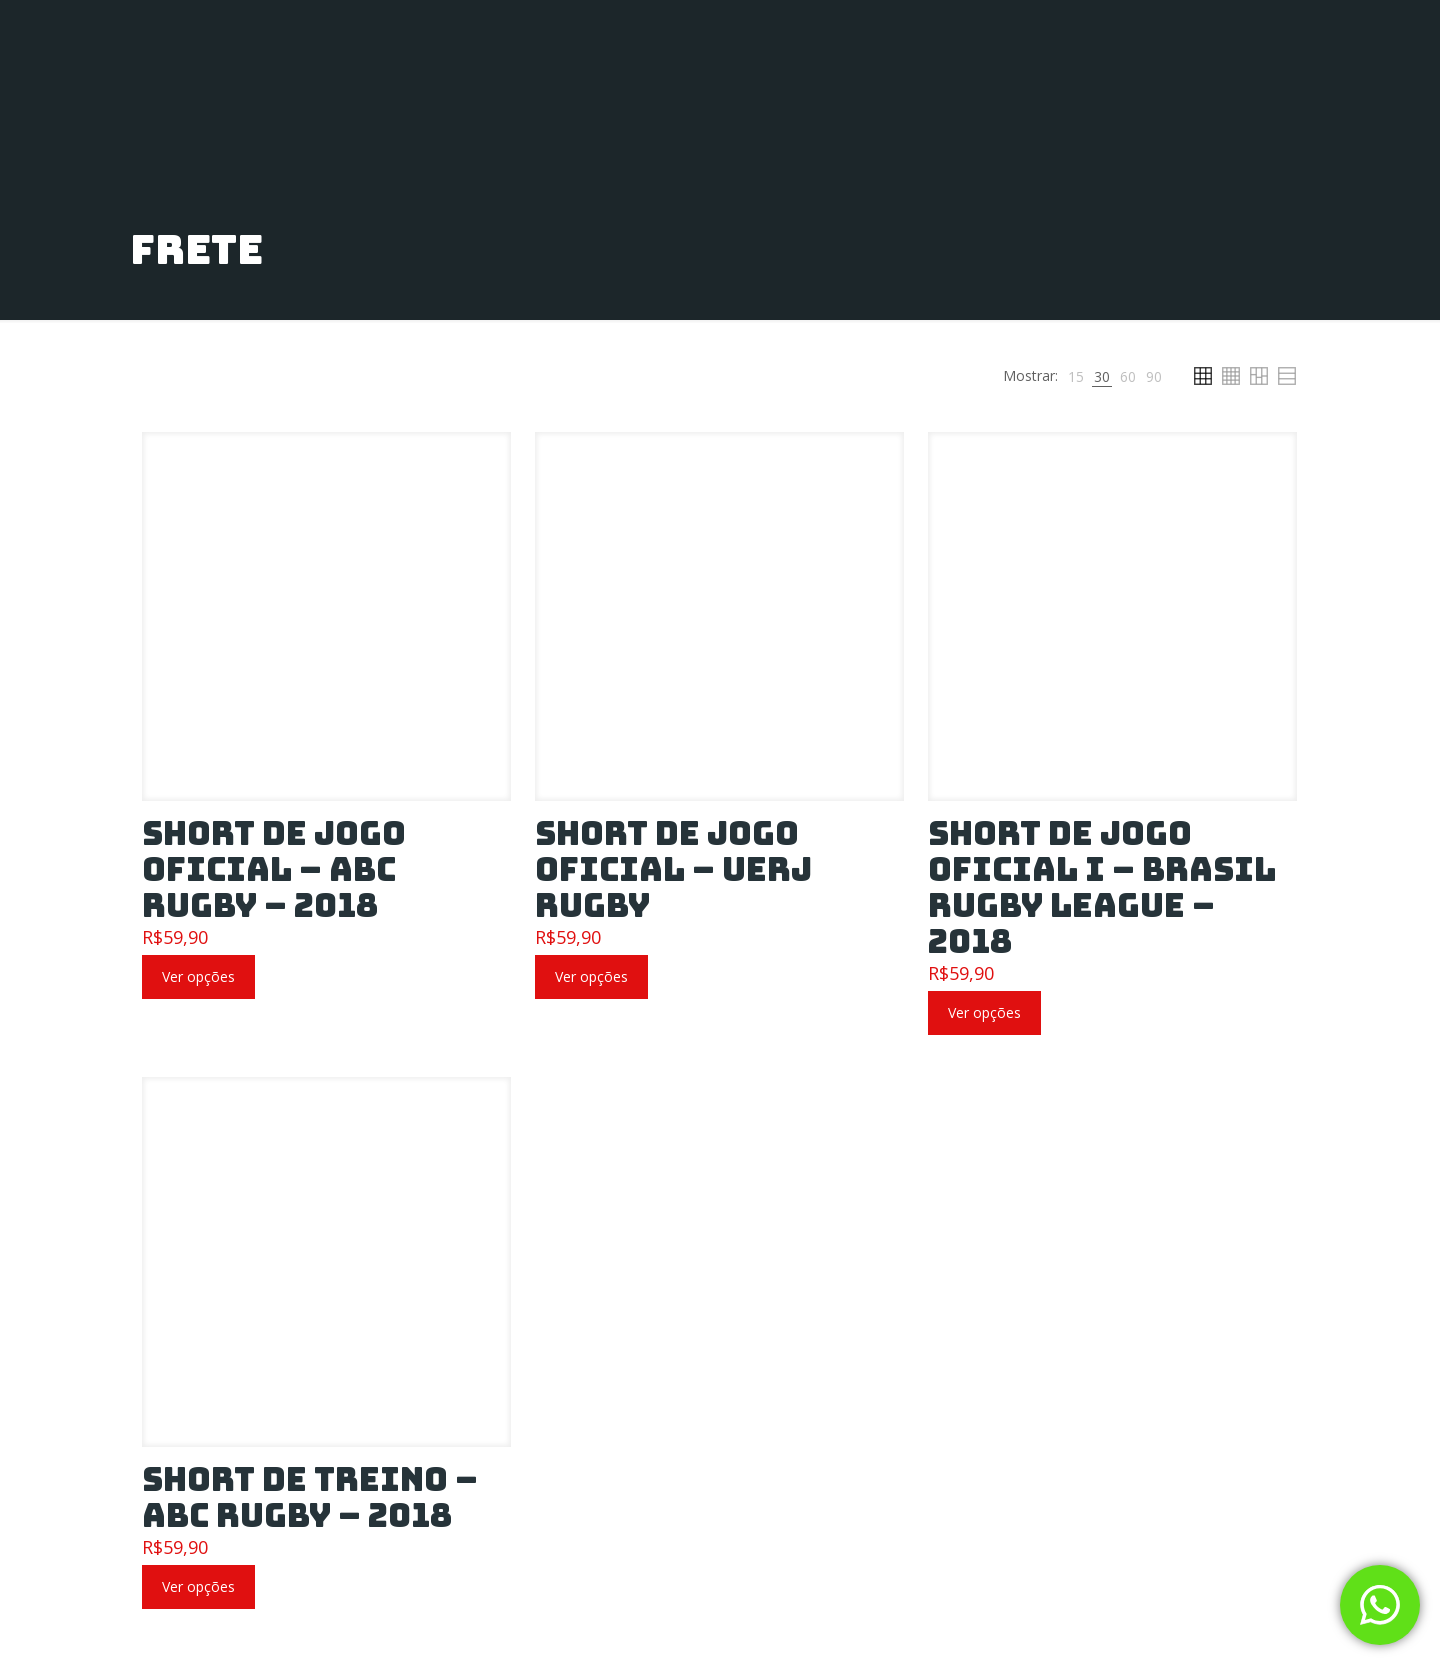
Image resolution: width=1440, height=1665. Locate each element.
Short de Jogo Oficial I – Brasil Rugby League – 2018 (1102, 887)
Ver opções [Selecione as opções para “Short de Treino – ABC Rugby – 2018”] (198, 1586)
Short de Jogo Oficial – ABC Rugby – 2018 (274, 869)
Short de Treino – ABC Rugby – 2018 (310, 1497)
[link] (1076, 376)
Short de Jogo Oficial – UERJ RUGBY (673, 869)
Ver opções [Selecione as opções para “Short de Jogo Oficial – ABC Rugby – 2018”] (198, 976)
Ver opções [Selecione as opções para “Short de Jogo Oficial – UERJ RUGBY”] (591, 976)
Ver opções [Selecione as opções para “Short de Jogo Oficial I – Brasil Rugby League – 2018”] (984, 1012)
